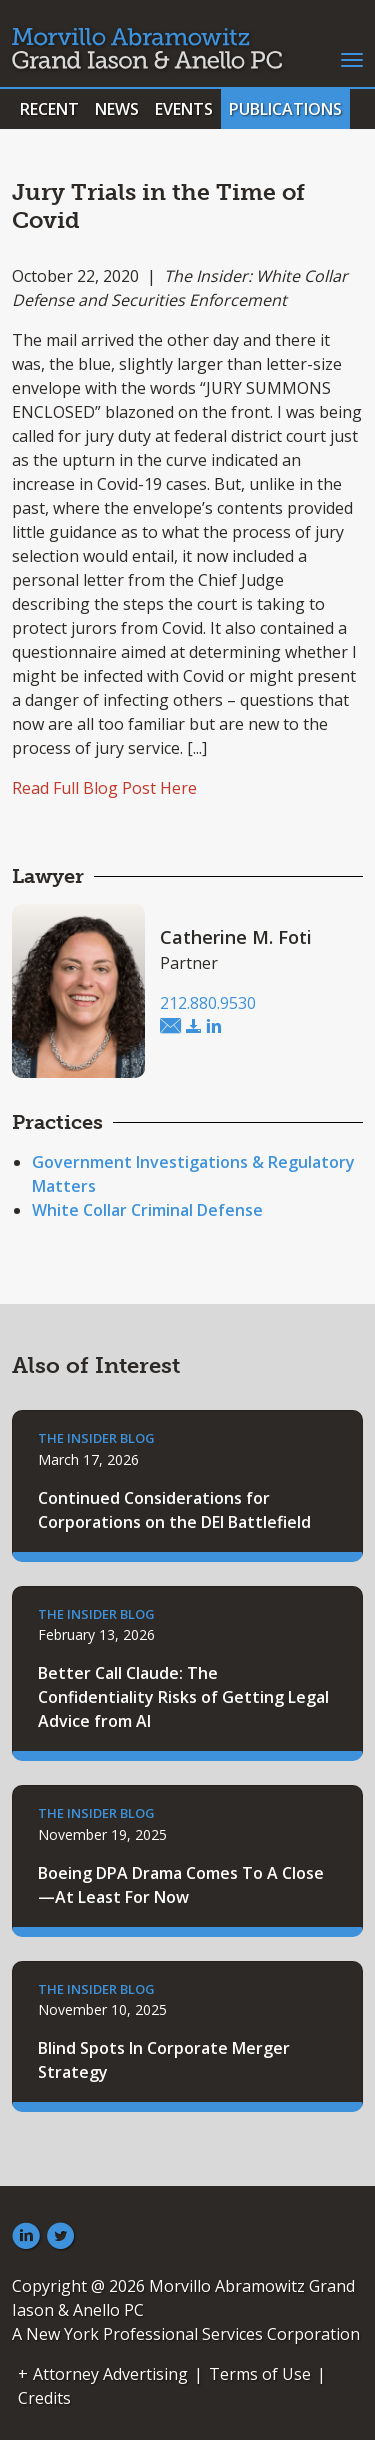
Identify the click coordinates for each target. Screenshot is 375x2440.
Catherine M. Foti (236, 937)
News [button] (117, 109)
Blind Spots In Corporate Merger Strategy (164, 2060)
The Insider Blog (96, 1438)
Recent (49, 109)
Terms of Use (260, 2374)
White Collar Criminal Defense (147, 1210)
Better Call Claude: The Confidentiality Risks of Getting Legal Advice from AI (183, 1697)
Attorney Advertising (110, 2374)
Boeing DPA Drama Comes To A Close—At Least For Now (181, 1885)
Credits (44, 2398)
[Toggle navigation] (352, 58)
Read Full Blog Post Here (104, 788)
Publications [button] (285, 109)
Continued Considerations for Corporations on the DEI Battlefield (174, 1510)
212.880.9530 (208, 1003)
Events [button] (184, 109)
